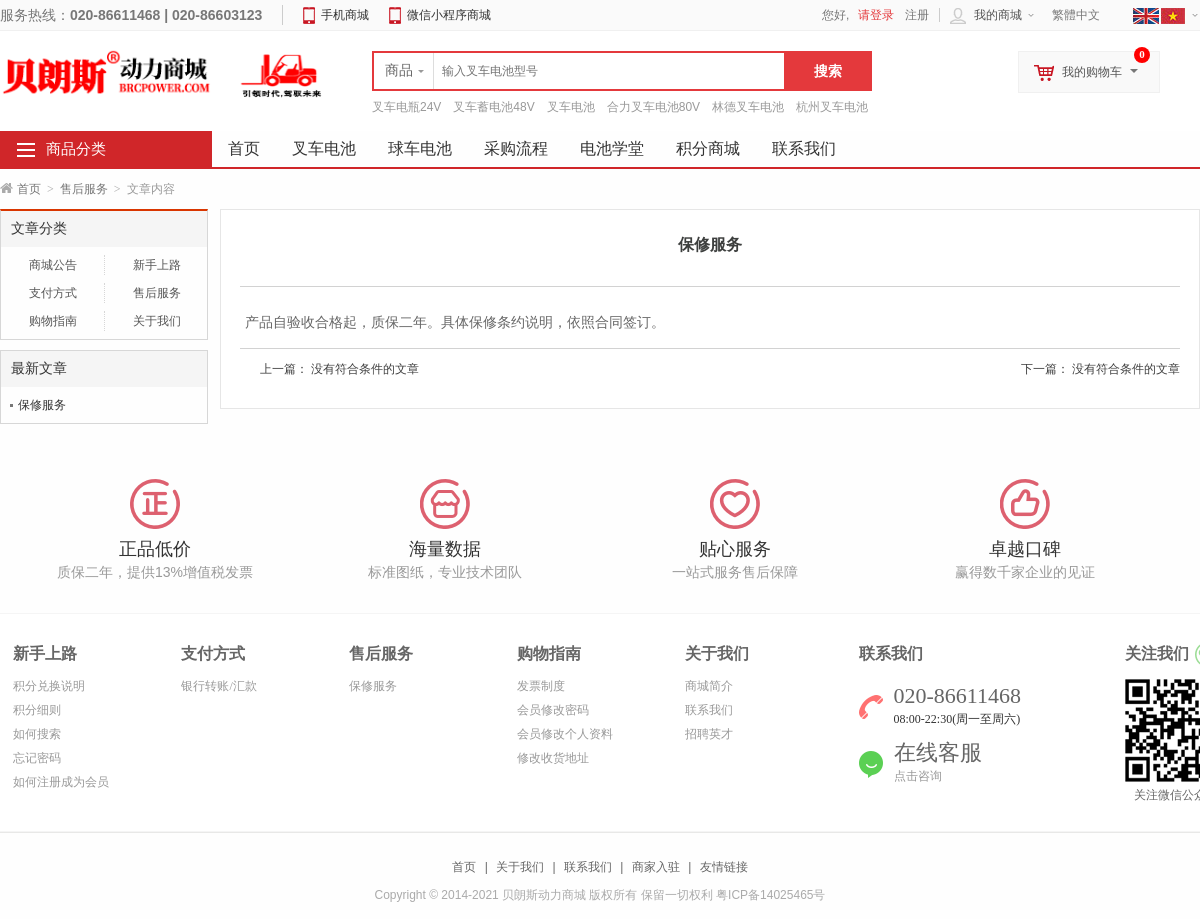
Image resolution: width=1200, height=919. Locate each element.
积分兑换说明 (49, 686)
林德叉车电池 (748, 107)
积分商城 (708, 148)
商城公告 (53, 265)
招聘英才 (709, 734)
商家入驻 (656, 867)
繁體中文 (1076, 15)
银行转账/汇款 (218, 686)
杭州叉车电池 (832, 107)
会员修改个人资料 (565, 734)
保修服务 (42, 405)
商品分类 (76, 149)
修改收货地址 (553, 758)
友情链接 (724, 867)
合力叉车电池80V (653, 107)
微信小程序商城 (449, 15)
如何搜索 (37, 734)
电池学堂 (612, 148)
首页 (29, 189)
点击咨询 (918, 776)
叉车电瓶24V (406, 107)
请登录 (876, 15)
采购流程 (516, 148)
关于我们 (157, 321)
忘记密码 (37, 758)
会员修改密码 (553, 710)
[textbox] (579, 71)
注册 (917, 15)
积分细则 (37, 710)
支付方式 (53, 293)
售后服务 (84, 189)
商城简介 (709, 686)
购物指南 (53, 321)
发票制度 (541, 686)
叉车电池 (571, 107)
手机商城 (345, 15)
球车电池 (420, 148)
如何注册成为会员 (61, 782)
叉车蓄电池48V (493, 107)
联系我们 (804, 148)
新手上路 (157, 265)
